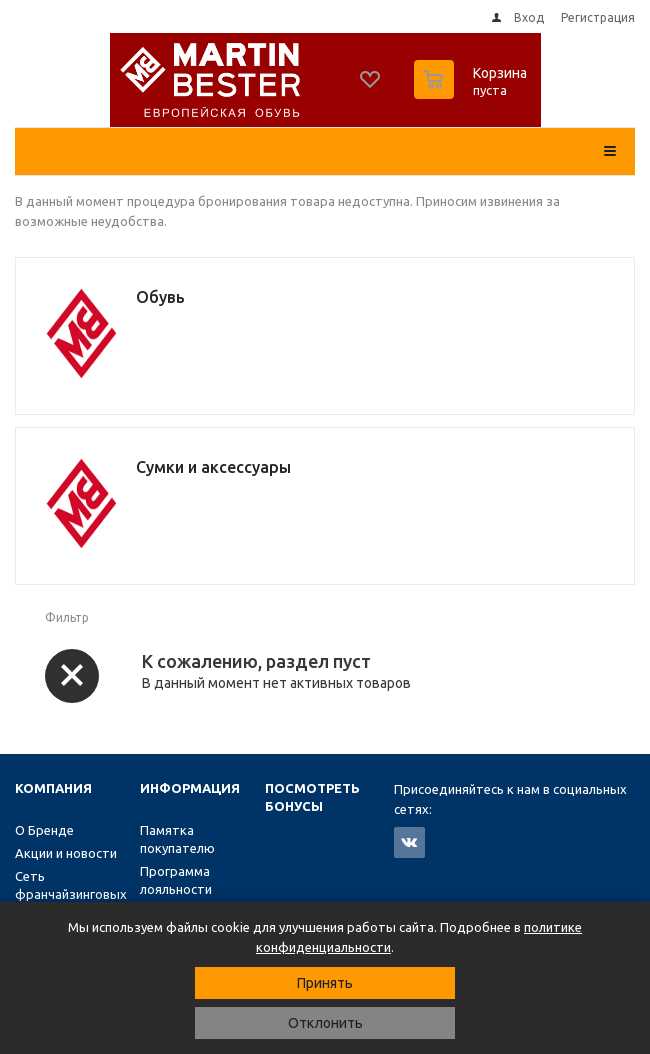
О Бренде (44, 830)
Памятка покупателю (177, 839)
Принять (325, 983)
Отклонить (325, 1023)
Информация (190, 788)
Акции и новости (66, 853)
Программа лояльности (176, 880)
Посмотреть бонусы (312, 797)
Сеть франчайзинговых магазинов (71, 894)
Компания (53, 788)
